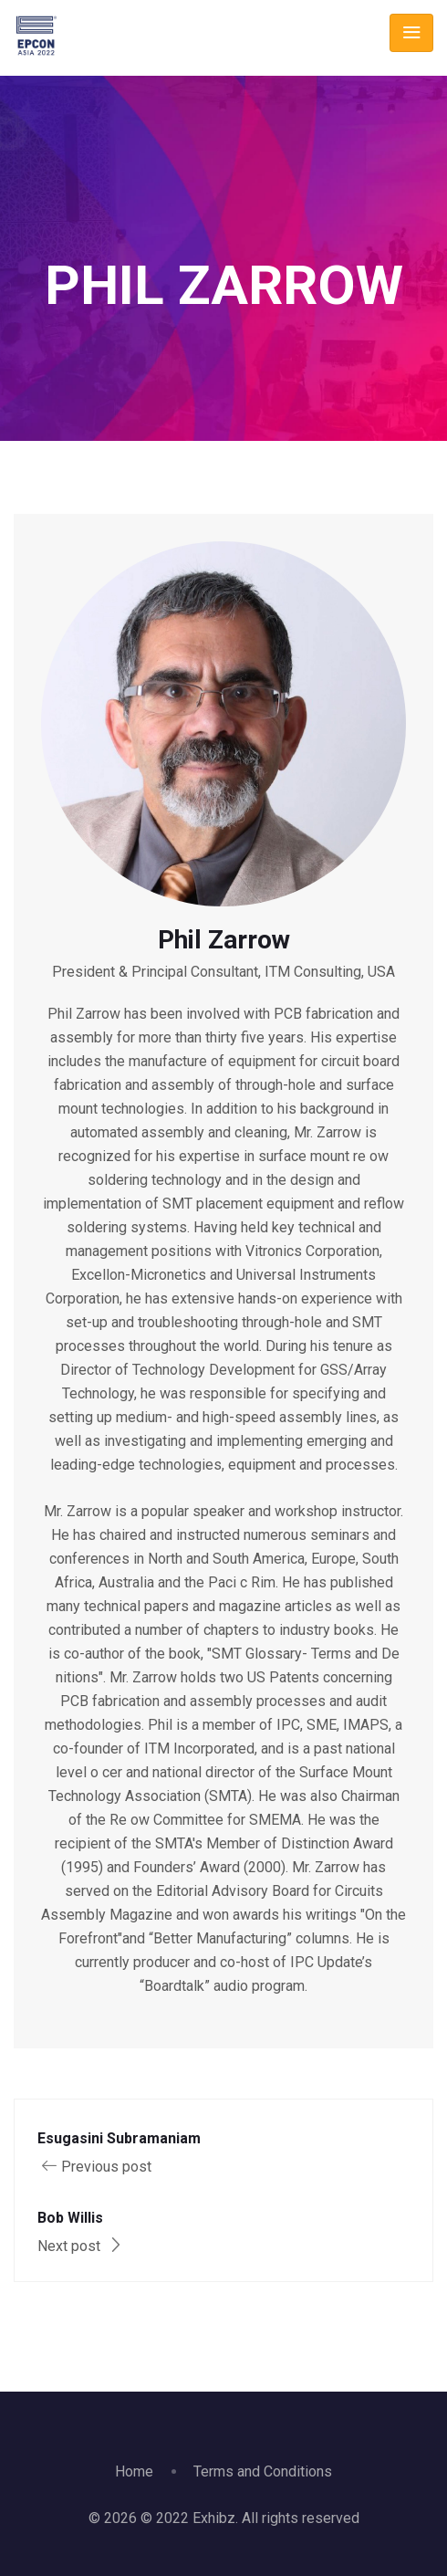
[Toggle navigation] (411, 33)
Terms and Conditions (262, 2471)
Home (134, 2471)
